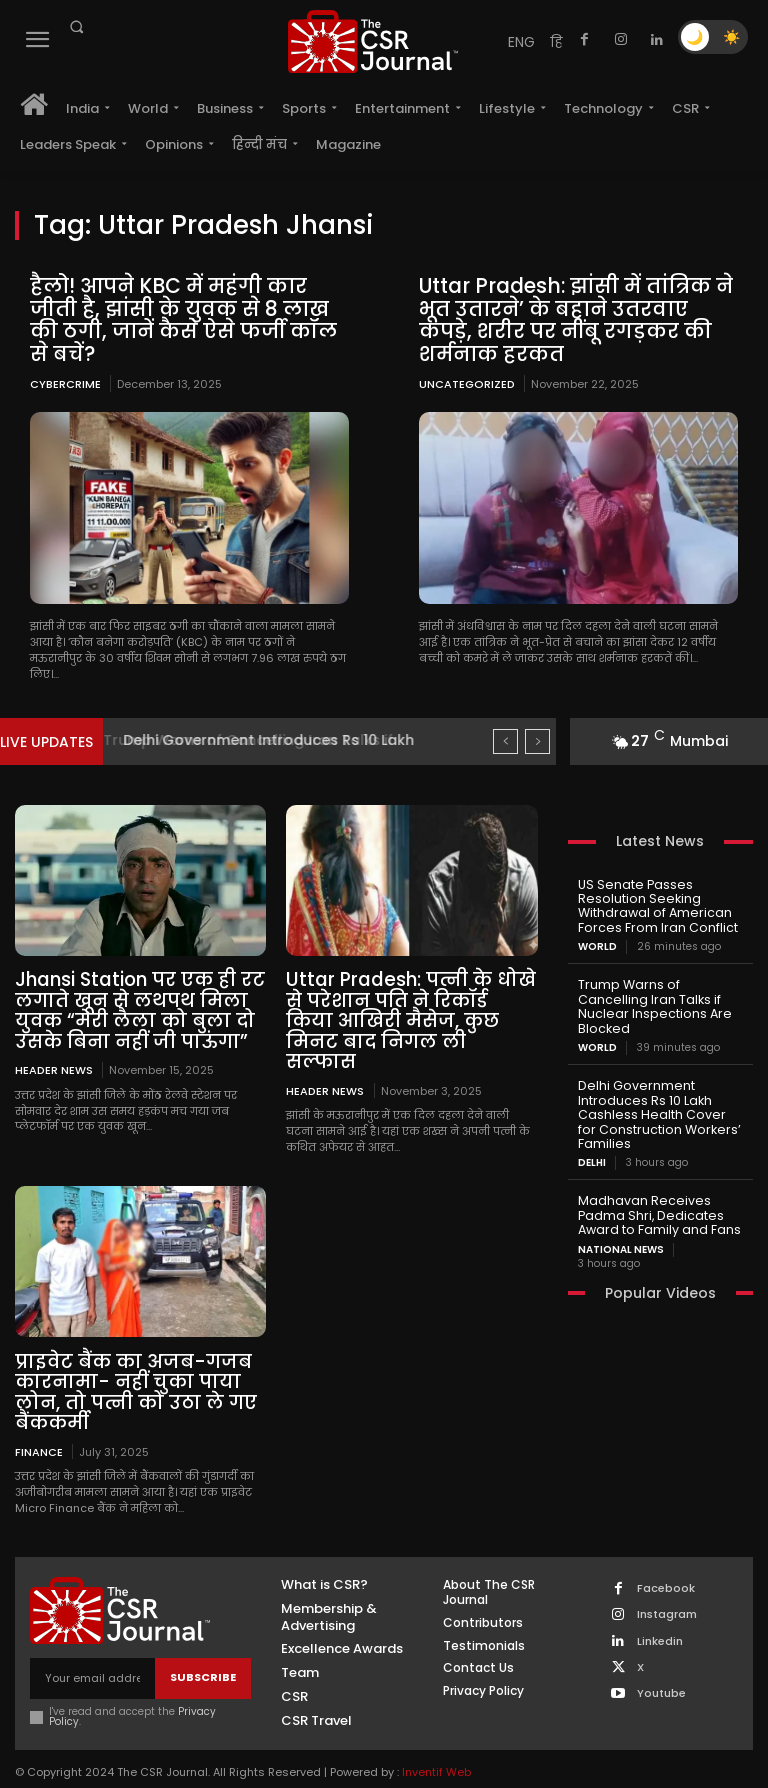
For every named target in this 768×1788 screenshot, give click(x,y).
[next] (537, 739)
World (597, 943)
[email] (92, 1650)
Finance (39, 1423)
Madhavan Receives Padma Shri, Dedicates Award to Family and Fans (658, 1204)
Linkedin (660, 1613)
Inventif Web (436, 1744)
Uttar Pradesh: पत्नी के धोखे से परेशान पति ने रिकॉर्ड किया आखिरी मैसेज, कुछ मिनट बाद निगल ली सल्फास (409, 1008)
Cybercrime (65, 382)
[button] (76, 27)
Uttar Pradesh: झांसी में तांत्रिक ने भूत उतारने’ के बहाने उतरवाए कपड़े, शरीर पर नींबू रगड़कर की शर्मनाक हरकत (573, 319)
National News (621, 1238)
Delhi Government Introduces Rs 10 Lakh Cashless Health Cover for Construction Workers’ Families (657, 1106)
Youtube (661, 1665)
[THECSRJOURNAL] (373, 41)
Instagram (667, 1587)
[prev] (505, 739)
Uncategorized (467, 382)
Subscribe (203, 1650)
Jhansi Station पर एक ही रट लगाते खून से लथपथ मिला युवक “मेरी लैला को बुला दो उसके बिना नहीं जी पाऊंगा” (136, 1008)
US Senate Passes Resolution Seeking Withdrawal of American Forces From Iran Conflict (654, 903)
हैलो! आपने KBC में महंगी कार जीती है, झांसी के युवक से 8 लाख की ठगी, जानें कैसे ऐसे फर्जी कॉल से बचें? (181, 319)
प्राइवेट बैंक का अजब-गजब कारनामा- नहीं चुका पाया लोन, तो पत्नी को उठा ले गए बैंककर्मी (130, 1366)
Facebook (666, 1560)
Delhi (592, 1153)
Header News (54, 1065)
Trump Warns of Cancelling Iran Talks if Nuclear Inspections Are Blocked (649, 1001)
